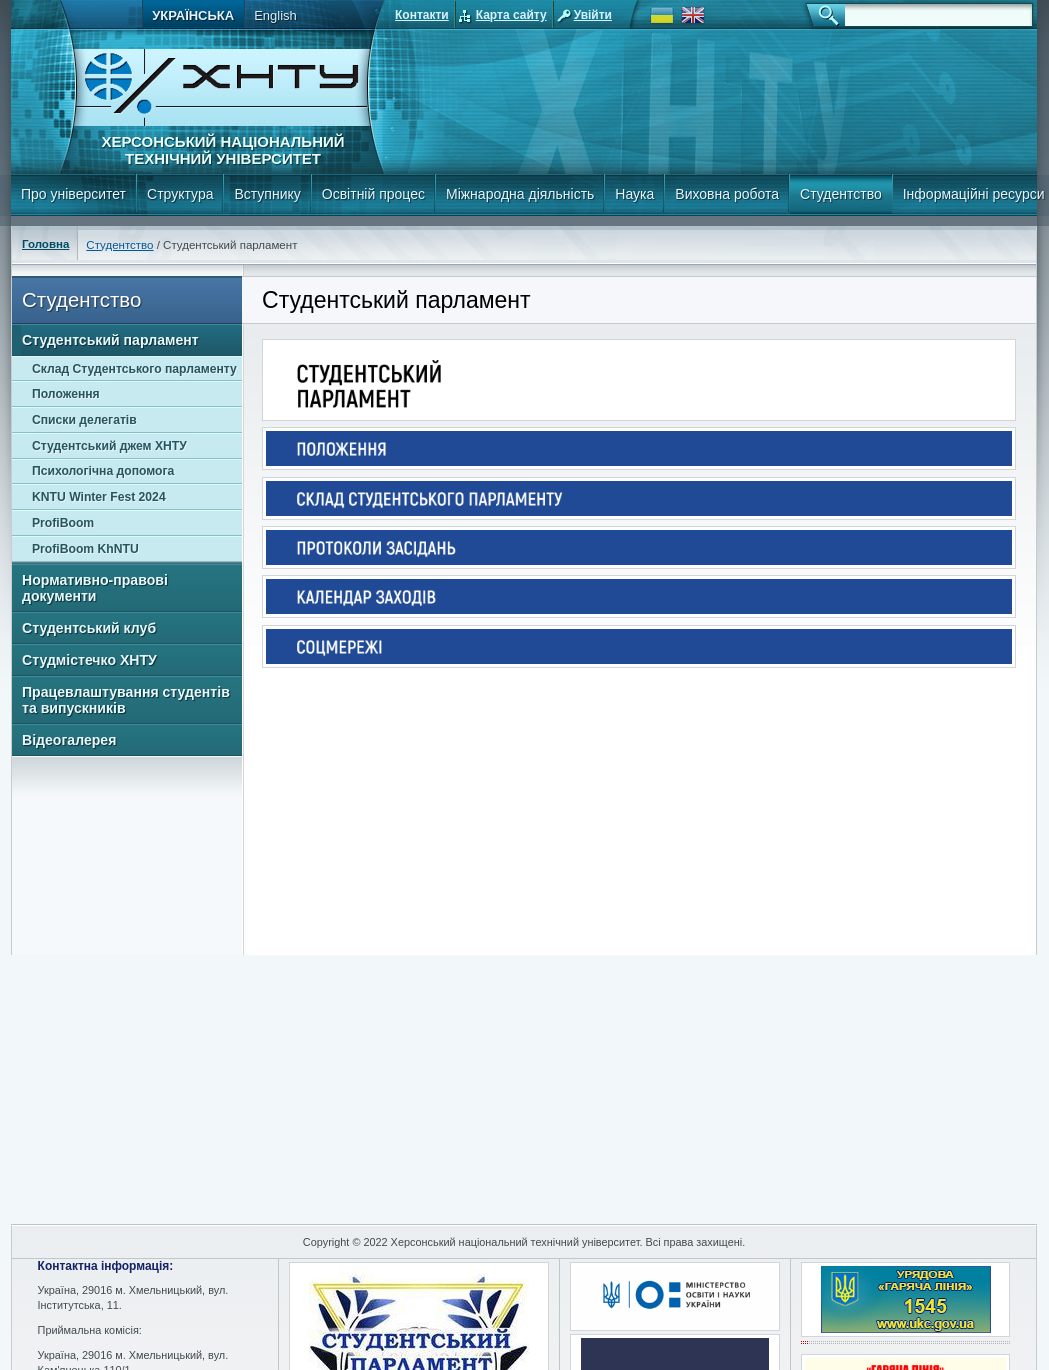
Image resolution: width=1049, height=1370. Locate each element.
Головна (45, 244)
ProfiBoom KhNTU (85, 549)
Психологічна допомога (103, 471)
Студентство (841, 194)
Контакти (422, 15)
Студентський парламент (110, 340)
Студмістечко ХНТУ (89, 660)
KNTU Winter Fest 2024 (99, 497)
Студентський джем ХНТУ (109, 446)
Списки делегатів (84, 420)
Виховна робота (727, 194)
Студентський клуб (89, 628)
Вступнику (267, 194)
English (275, 15)
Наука (634, 194)
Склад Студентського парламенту (134, 369)
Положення (66, 394)
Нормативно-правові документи (95, 588)
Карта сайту (511, 15)
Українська (193, 15)
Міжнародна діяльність (520, 194)
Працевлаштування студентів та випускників (126, 700)
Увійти (593, 15)
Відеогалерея (69, 740)
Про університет (73, 194)
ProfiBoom (63, 523)
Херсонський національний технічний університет (222, 150)
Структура (180, 194)
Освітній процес (373, 194)
